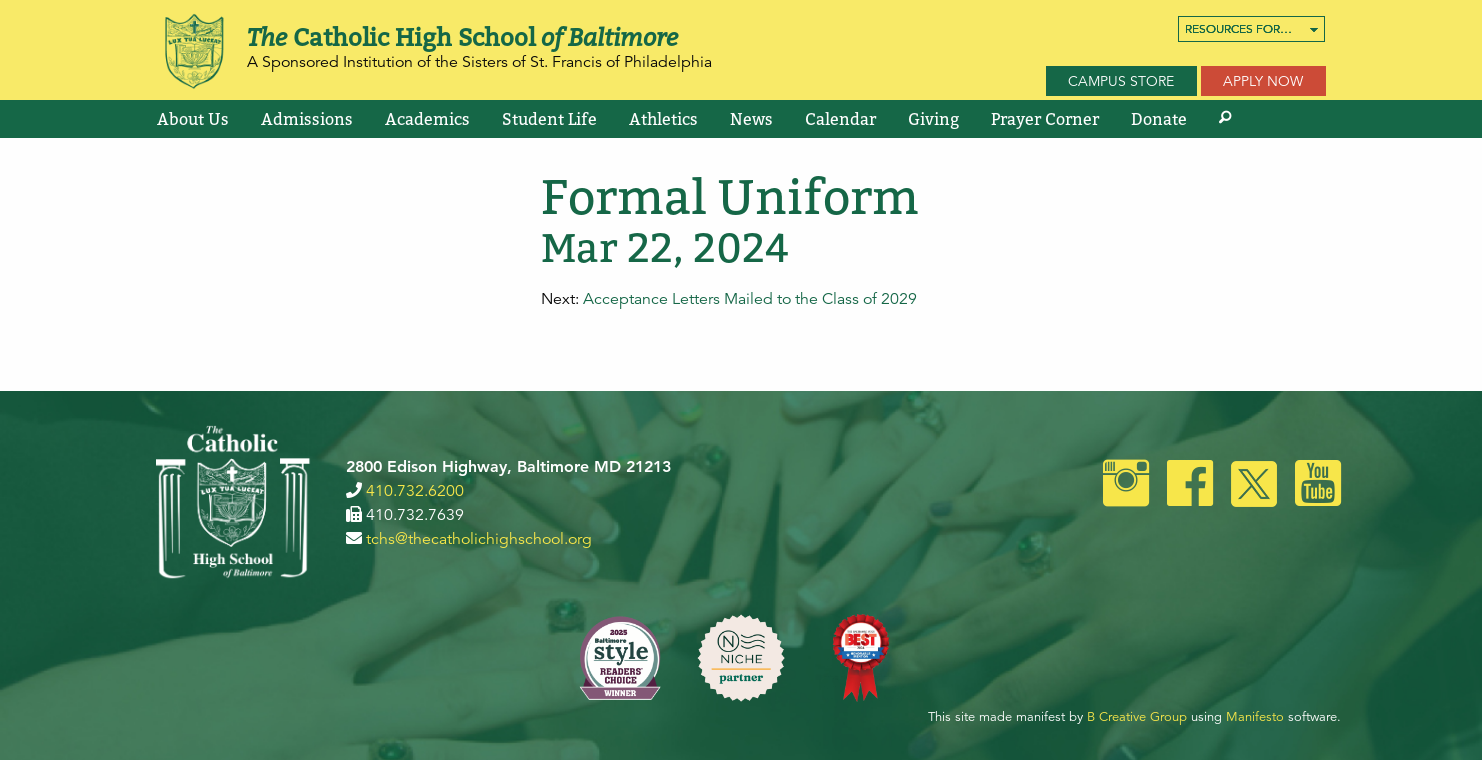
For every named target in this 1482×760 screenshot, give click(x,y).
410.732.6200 (415, 491)
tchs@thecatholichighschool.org (479, 539)
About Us (193, 119)
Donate (1159, 119)
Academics (427, 119)
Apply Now (1263, 81)
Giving (933, 119)
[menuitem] (1251, 29)
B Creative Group (1137, 717)
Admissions (307, 119)
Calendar (840, 119)
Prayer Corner (1045, 119)
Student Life (549, 119)
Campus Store (1121, 81)
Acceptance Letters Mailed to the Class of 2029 (750, 299)
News (751, 119)
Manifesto (1255, 717)
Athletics (663, 119)
